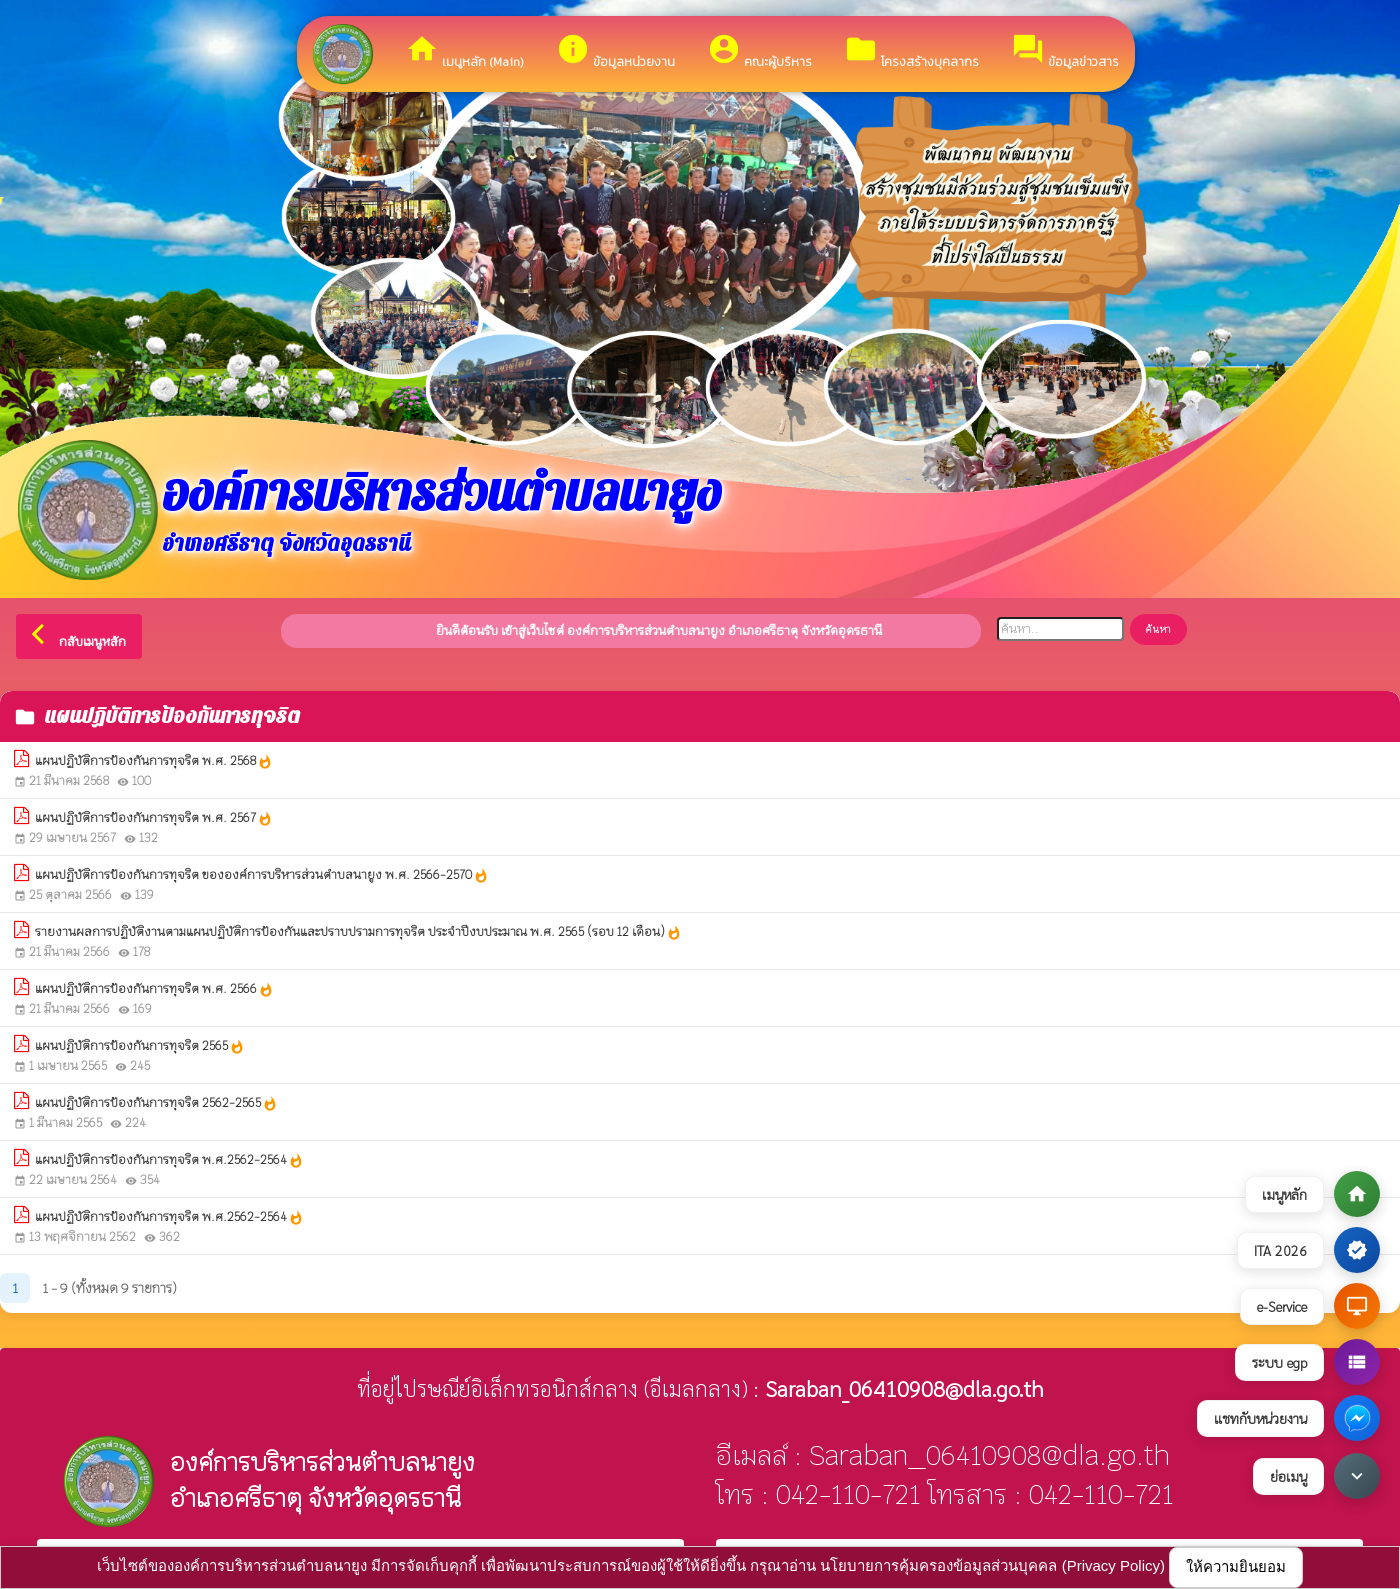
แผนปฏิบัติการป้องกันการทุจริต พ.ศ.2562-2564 (169, 1160)
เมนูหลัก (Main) (464, 51)
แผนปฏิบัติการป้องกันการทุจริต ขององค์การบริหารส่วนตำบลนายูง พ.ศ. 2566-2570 (262, 875)
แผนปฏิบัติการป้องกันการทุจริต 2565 (140, 1046)
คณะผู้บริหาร (759, 51)
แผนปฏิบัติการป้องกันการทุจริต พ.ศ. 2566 (154, 989)
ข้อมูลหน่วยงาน (615, 51)
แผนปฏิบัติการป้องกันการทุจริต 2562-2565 (156, 1103)
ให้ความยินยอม (1236, 1566)
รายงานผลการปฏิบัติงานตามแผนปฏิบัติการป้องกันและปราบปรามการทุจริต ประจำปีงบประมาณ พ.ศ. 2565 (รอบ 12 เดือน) (358, 932)
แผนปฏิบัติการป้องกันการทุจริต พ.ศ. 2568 (154, 761)
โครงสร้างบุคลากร (911, 51)
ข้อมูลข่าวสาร (1065, 51)
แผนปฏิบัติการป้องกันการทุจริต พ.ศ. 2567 (154, 818)
